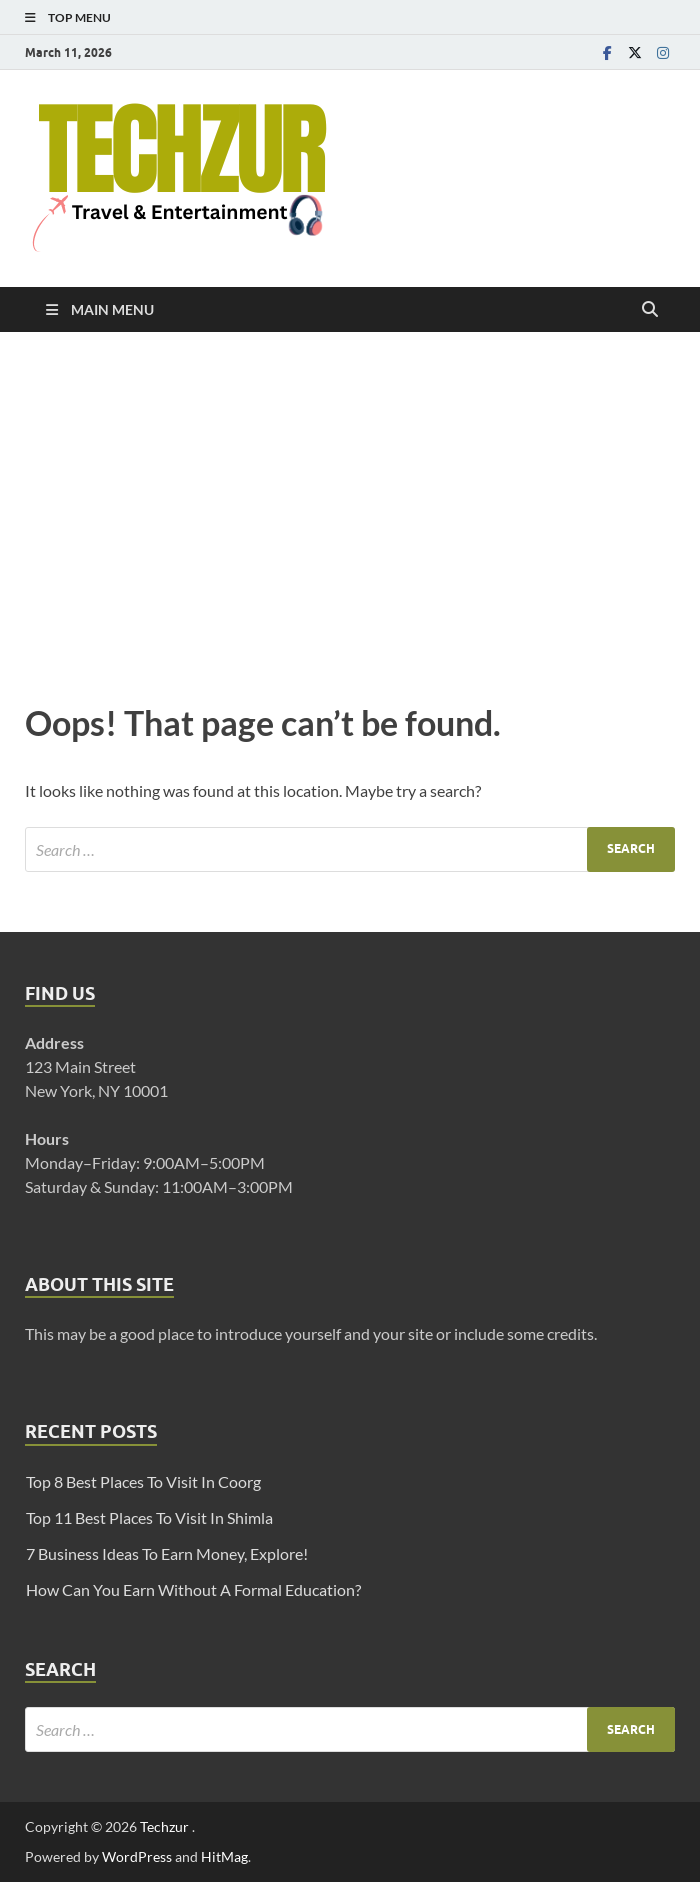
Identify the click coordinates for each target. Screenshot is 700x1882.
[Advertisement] (350, 512)
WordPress (137, 1856)
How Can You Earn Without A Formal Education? (193, 1589)
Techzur (166, 1826)
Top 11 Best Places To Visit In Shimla (149, 1517)
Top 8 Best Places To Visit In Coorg (143, 1481)
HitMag (224, 1856)
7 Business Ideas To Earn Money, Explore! (167, 1553)
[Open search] (650, 310)
